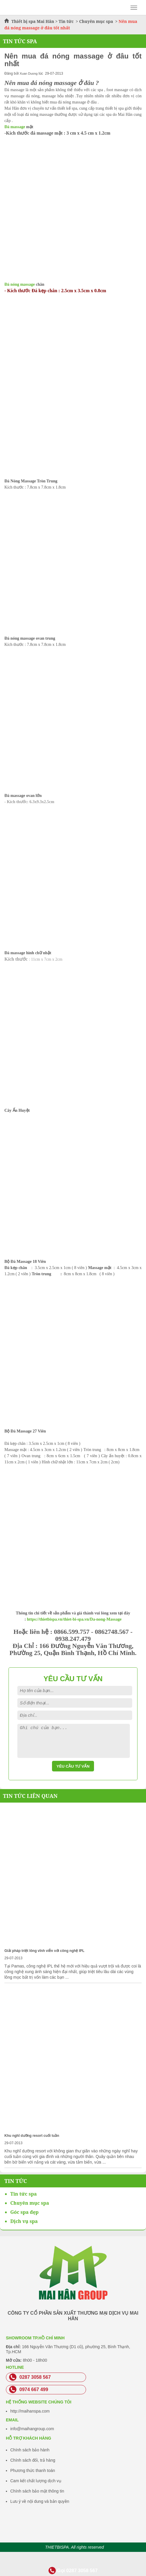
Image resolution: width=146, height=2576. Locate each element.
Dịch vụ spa (24, 2221)
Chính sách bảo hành (29, 2450)
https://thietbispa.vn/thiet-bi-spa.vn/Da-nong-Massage (74, 1619)
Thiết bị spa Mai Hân (32, 21)
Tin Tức (15, 2180)
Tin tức (67, 21)
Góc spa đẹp (24, 2212)
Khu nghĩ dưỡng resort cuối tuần (31, 2136)
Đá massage (14, 127)
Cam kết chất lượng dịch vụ (35, 2480)
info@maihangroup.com (32, 2428)
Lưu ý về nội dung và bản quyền (39, 2501)
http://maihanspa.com (30, 2411)
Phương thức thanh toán (32, 2470)
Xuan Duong (29, 73)
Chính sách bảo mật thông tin (37, 2491)
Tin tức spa (23, 2194)
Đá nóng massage (19, 284)
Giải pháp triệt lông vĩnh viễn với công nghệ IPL (44, 1951)
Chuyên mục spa (96, 21)
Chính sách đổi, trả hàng (32, 2460)
